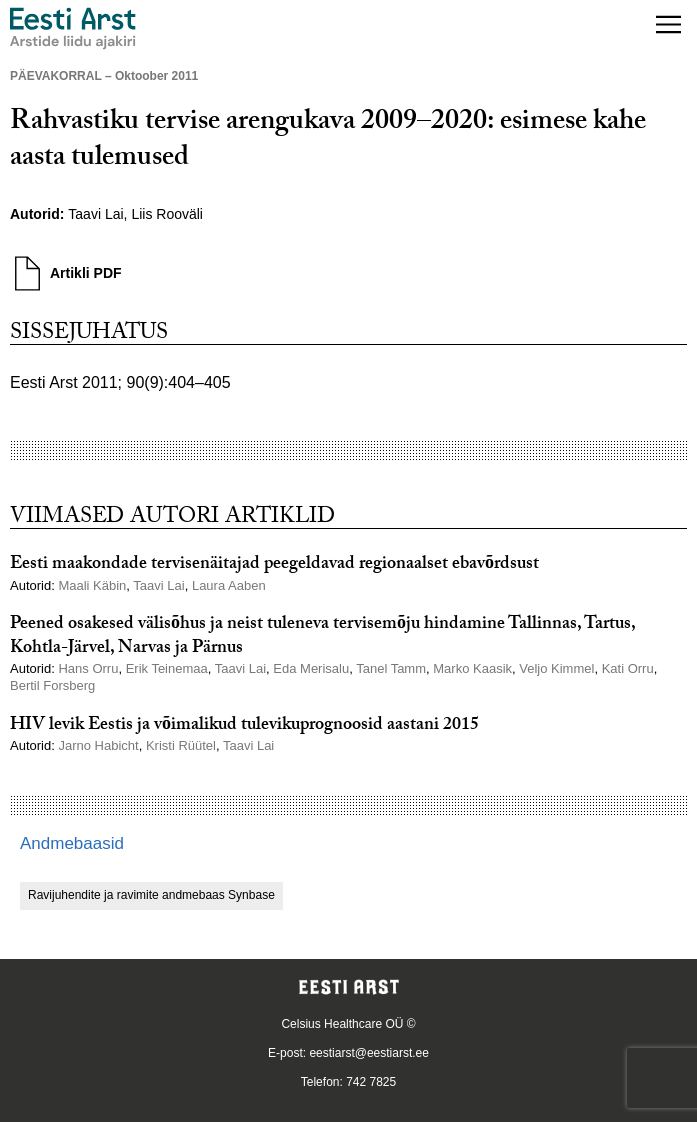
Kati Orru (628, 668)
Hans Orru (88, 668)
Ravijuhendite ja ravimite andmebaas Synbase (151, 895)
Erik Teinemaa (167, 668)
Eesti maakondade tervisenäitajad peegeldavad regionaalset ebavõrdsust (274, 565)
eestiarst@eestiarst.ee (369, 1053)
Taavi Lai (95, 214)
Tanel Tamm (391, 668)
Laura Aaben (229, 585)
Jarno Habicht (98, 745)
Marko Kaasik (472, 668)
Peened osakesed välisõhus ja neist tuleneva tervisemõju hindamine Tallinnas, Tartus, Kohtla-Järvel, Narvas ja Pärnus (322, 637)
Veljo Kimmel (556, 668)
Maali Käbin (92, 585)
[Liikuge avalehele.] (73, 28)
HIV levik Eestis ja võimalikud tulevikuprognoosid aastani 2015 (244, 726)
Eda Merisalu (311, 668)
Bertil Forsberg (52, 685)
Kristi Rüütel (181, 745)
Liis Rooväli (167, 214)
